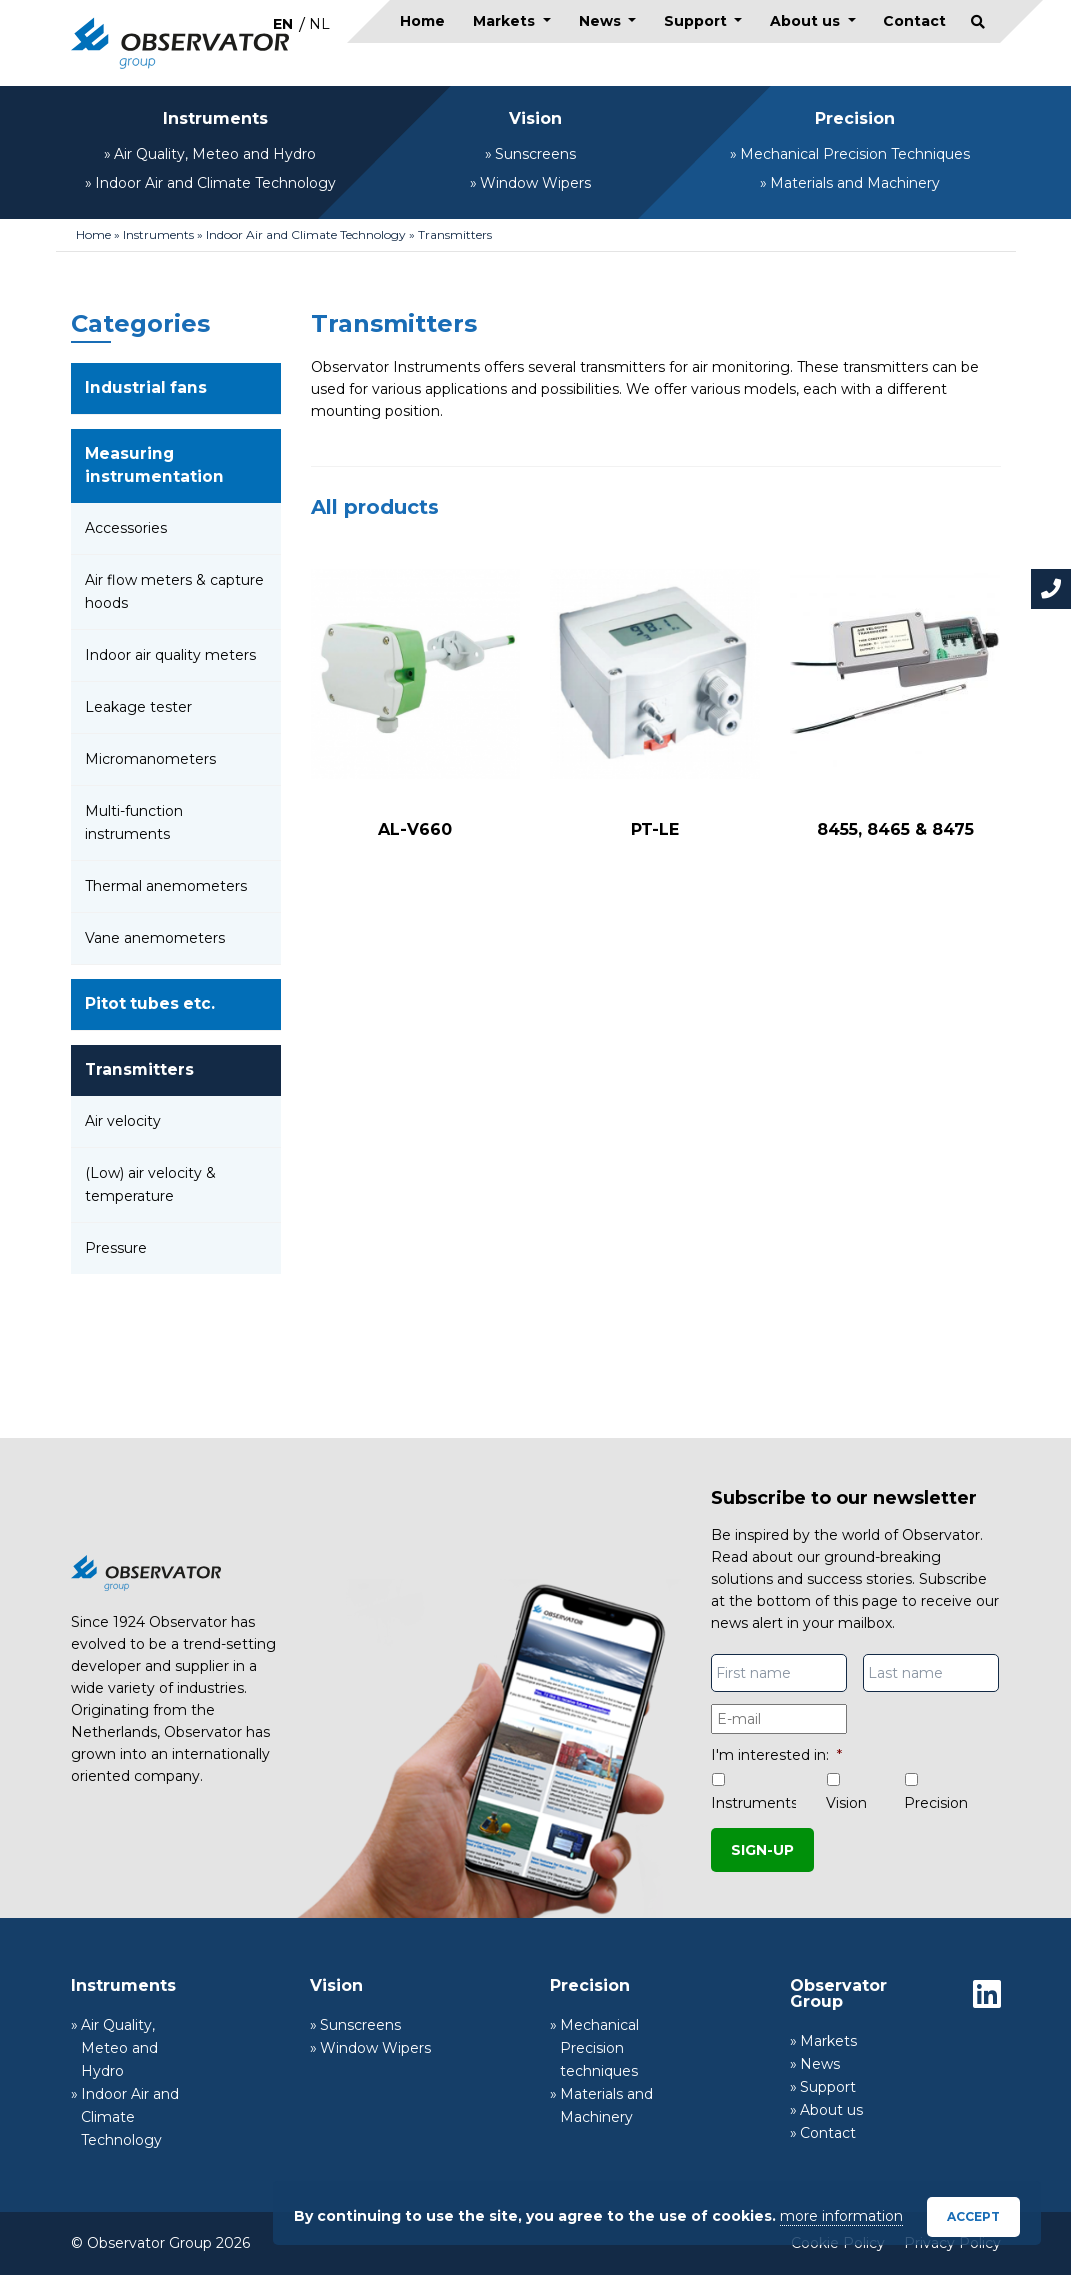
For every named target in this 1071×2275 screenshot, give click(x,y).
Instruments (215, 118)
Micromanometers (150, 759)
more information (841, 2216)
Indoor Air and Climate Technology (215, 183)
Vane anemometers (155, 938)
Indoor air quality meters (170, 655)
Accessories (126, 528)
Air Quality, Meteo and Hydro (215, 154)
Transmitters (139, 1069)
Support (697, 21)
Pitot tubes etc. (150, 1003)
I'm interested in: (776, 1755)
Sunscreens (535, 154)
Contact (914, 21)
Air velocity (123, 1121)
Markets (506, 21)
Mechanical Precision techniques (599, 2048)
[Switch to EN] (283, 23)
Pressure (116, 1248)
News (602, 21)
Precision (855, 118)
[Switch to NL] (319, 23)
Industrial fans (146, 387)
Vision (535, 118)
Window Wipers (535, 183)
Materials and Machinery (855, 183)
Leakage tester (138, 707)
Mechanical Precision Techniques (855, 154)
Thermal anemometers (166, 886)
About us (807, 21)
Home (422, 21)
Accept (973, 2216)
